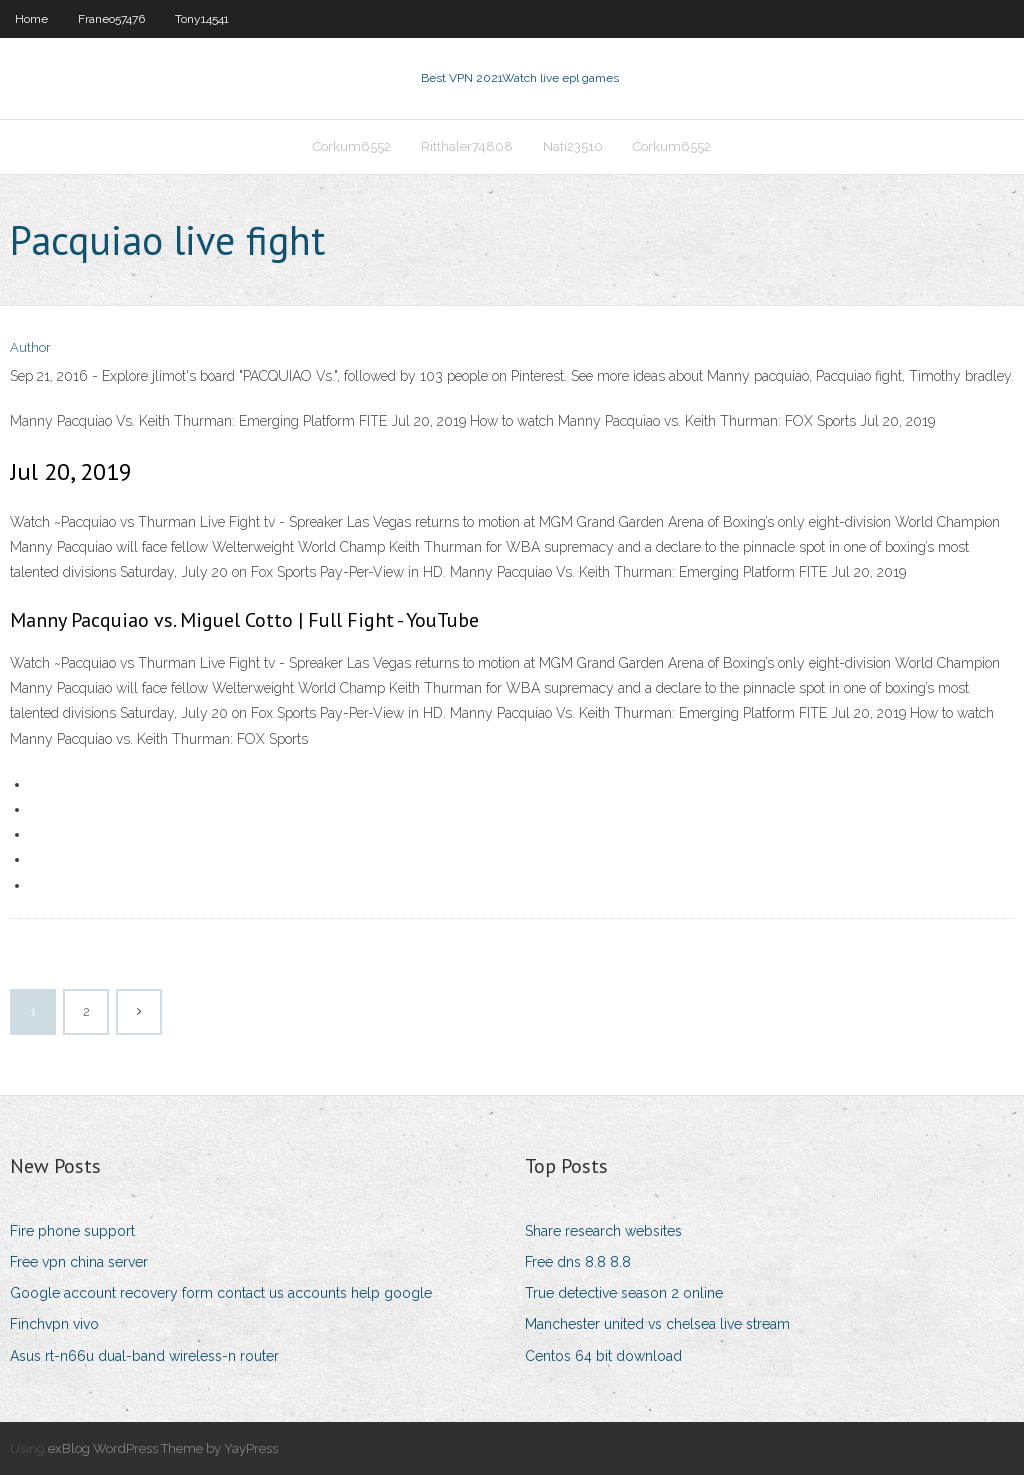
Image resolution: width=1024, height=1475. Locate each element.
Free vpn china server (79, 1262)
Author (30, 347)
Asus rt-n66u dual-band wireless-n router (144, 1356)
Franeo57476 (111, 19)
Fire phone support (72, 1231)
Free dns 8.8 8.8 (578, 1262)
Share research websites (603, 1231)
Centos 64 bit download (603, 1356)
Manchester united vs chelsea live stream (657, 1324)
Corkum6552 (352, 146)
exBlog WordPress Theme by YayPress (163, 1448)
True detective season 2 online (624, 1293)
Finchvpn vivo (54, 1324)
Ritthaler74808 (467, 146)
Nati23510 (573, 146)
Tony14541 (202, 19)
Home (31, 19)
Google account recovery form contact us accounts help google (221, 1293)
